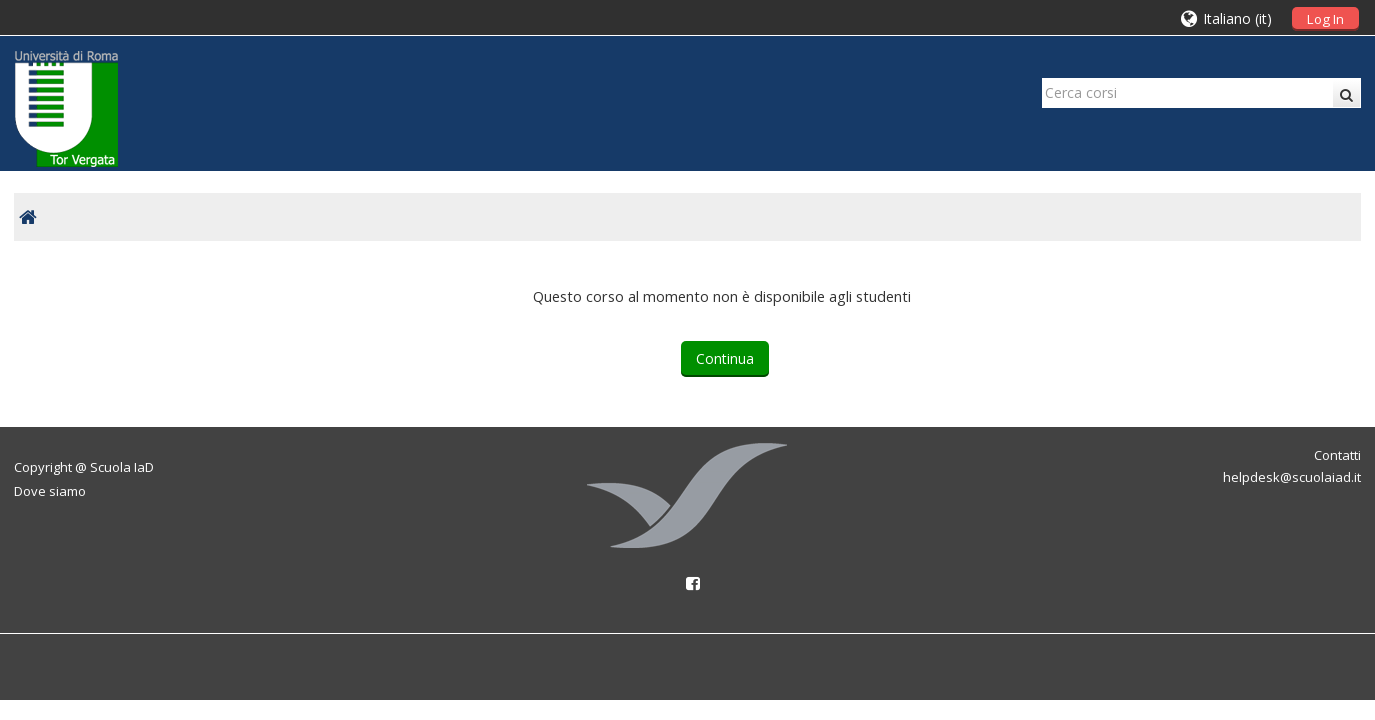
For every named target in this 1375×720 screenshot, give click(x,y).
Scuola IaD (122, 467)
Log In (1325, 19)
